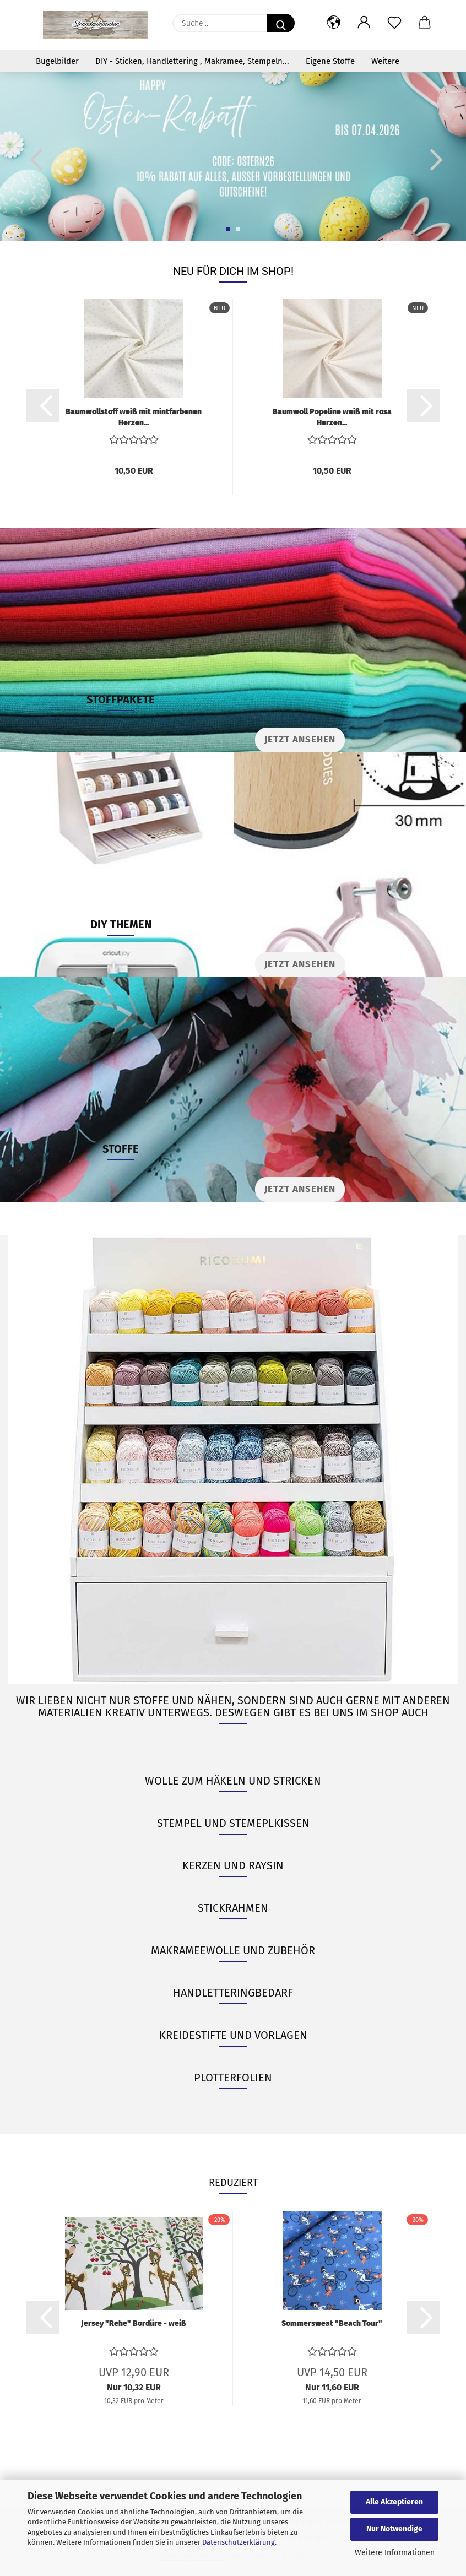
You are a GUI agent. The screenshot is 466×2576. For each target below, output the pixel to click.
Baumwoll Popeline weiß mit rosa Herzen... (332, 416)
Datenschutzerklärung (238, 2542)
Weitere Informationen (395, 2552)
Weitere (385, 61)
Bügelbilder (57, 61)
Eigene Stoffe (330, 61)
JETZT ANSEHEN (299, 964)
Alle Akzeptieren (394, 2502)
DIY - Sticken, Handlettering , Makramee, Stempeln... (192, 61)
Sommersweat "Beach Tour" (331, 2323)
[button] (333, 23)
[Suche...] (281, 23)
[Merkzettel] (394, 23)
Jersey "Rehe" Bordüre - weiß (133, 2323)
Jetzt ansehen (299, 739)
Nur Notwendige (394, 2529)
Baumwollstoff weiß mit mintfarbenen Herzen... (134, 416)
